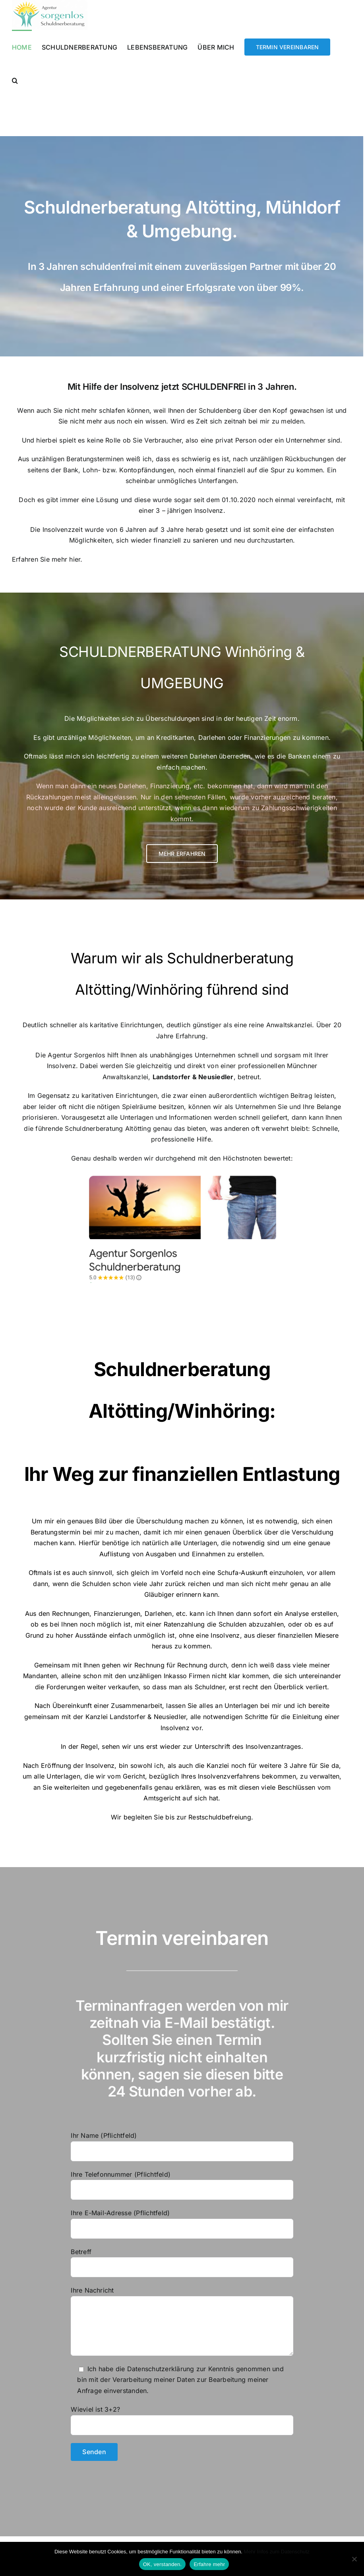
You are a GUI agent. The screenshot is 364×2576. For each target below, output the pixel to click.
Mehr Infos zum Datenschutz (277, 2552)
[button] (15, 79)
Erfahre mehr (209, 2564)
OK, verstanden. (162, 2564)
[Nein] (354, 2559)
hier (74, 559)
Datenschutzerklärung (160, 2369)
